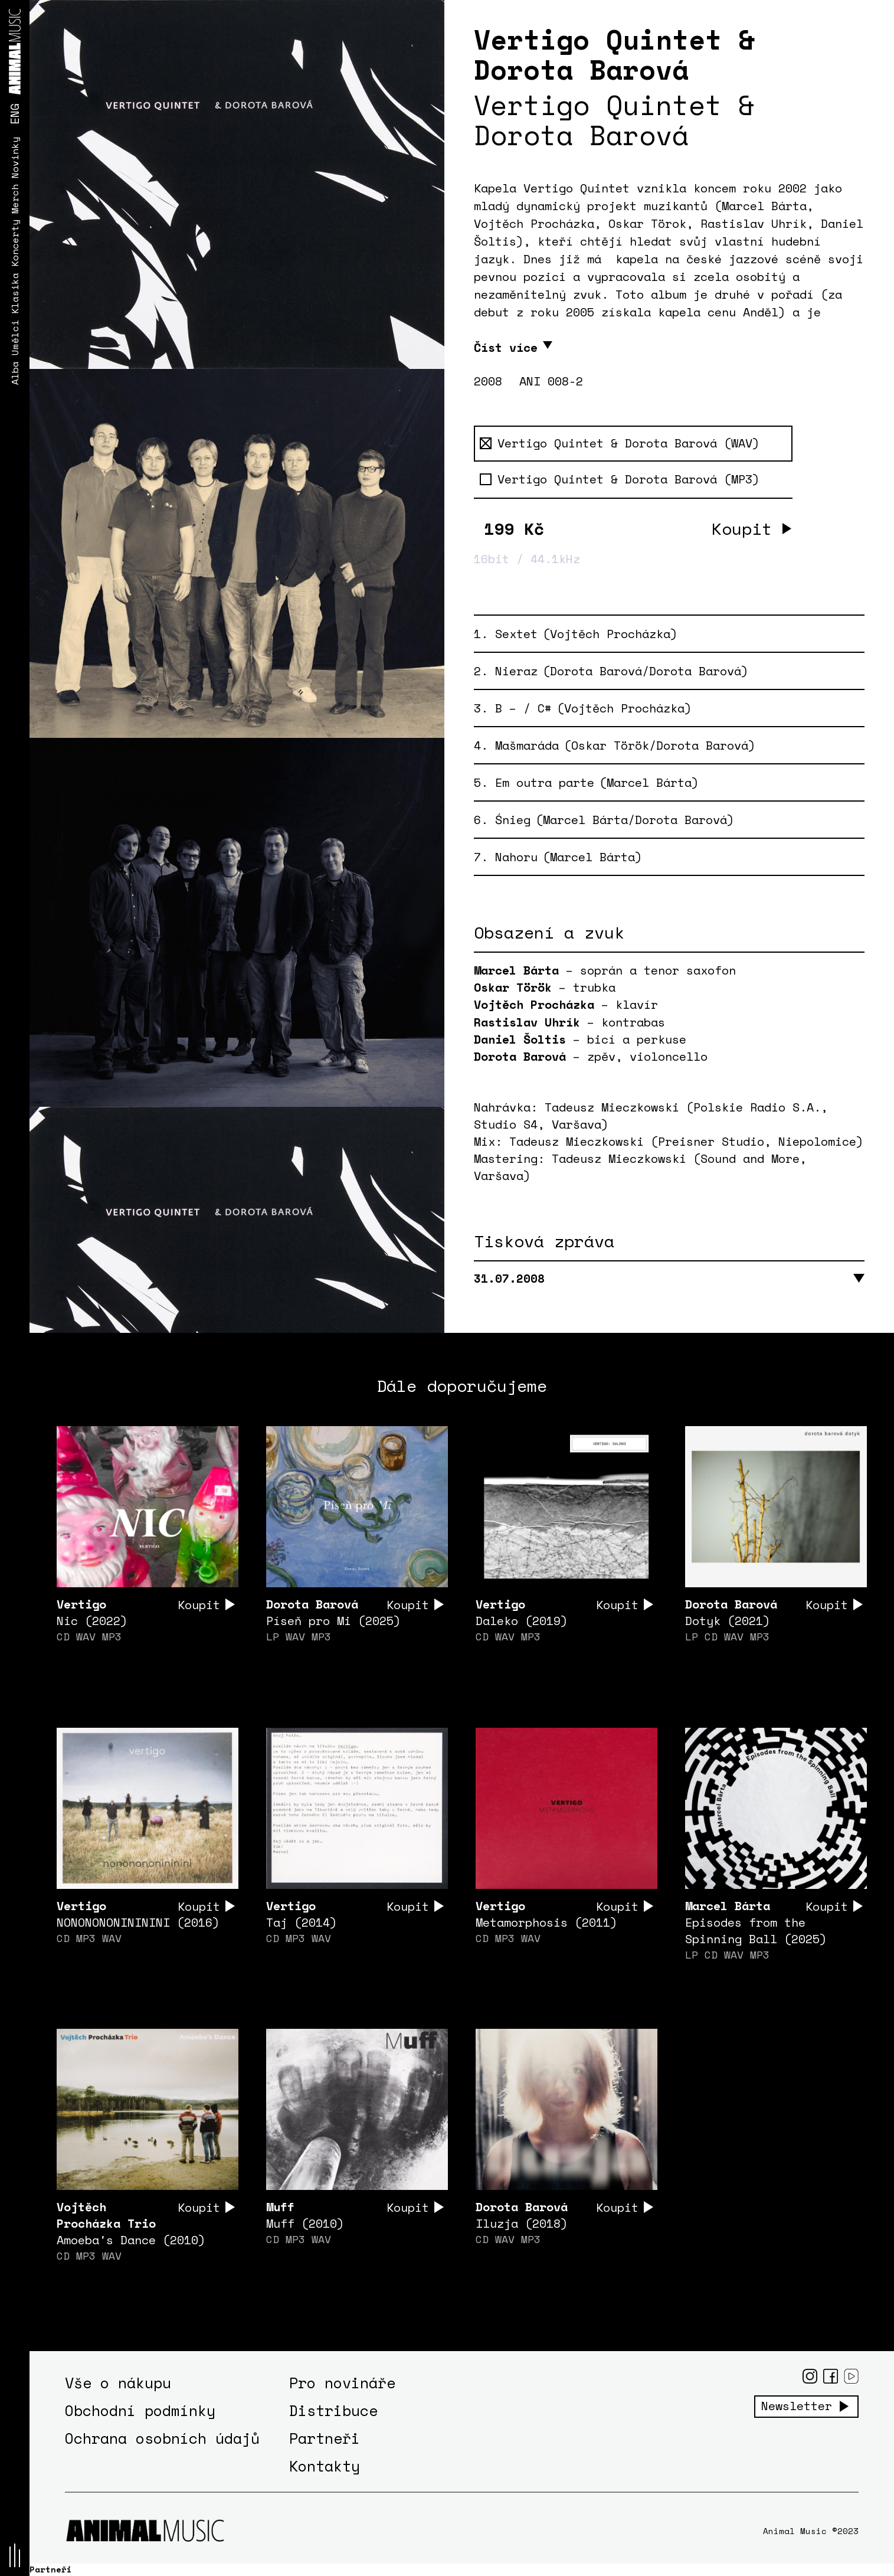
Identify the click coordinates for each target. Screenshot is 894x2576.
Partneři (324, 2439)
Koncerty (15, 242)
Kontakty (324, 2466)
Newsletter (796, 2406)
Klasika (15, 292)
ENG (14, 114)
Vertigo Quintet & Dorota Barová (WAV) (619, 443)
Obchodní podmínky (140, 2411)
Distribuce (333, 2411)
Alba (15, 372)
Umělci (15, 337)
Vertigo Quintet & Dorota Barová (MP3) (619, 479)
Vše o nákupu (118, 2383)
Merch (15, 198)
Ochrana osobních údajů (162, 2439)
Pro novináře (342, 2383)
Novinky (15, 157)
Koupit (742, 528)
